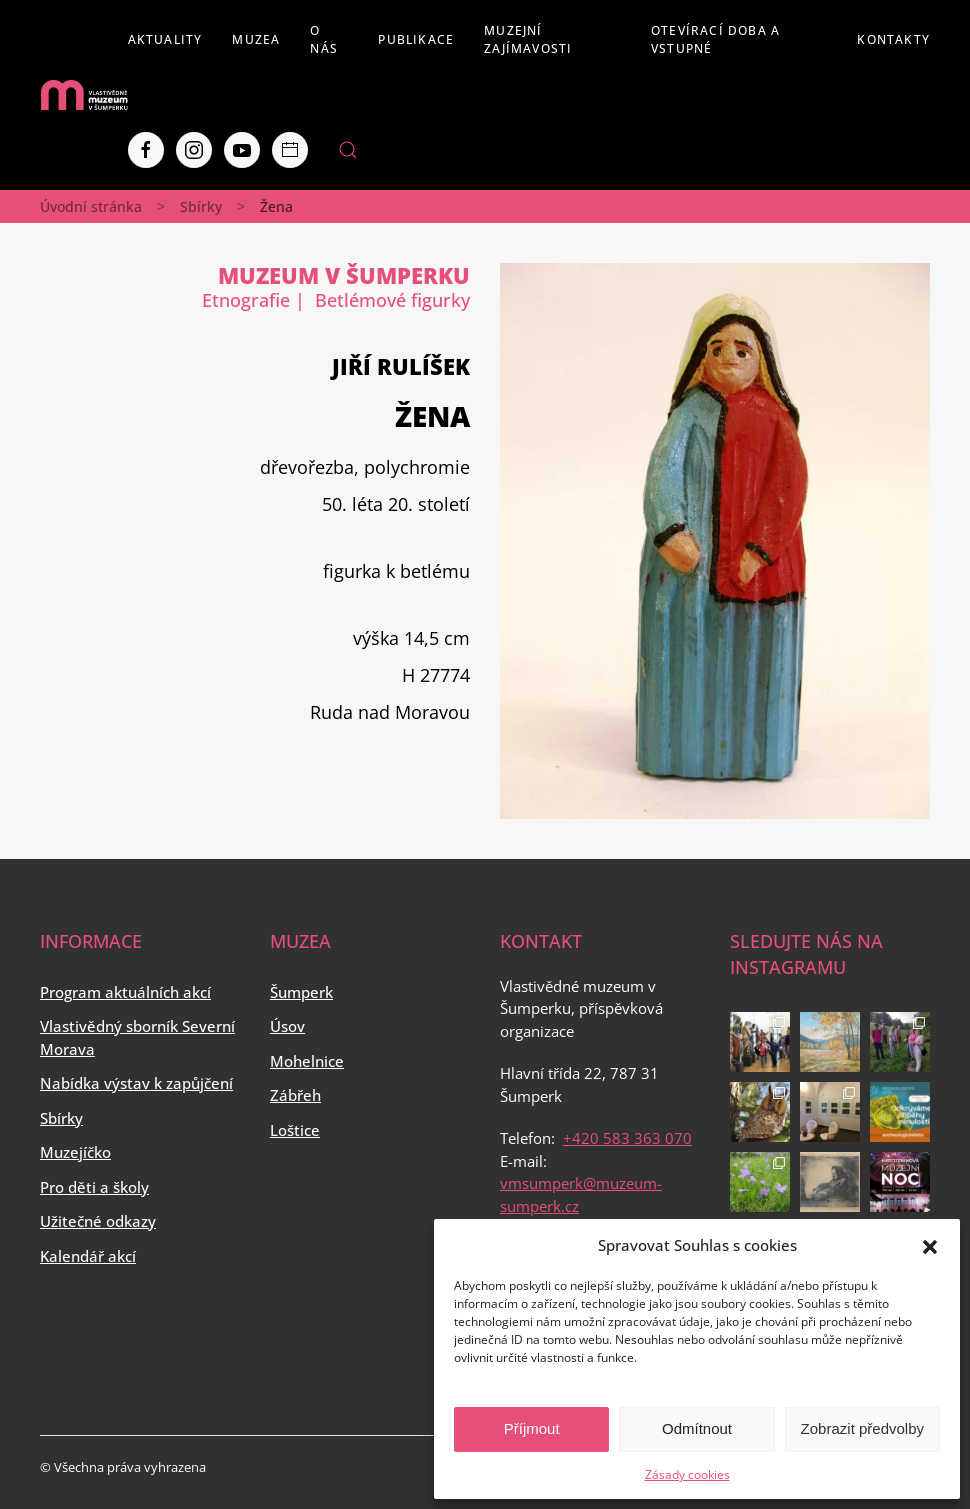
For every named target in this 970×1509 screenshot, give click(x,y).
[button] (930, 1245)
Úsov (287, 1026)
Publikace (416, 39)
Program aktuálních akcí (125, 992)
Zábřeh (295, 1095)
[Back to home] (84, 95)
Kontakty (893, 39)
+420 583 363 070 (627, 1138)
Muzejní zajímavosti (528, 39)
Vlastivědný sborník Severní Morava (137, 1037)
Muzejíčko (75, 1152)
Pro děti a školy (94, 1187)
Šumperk (301, 992)
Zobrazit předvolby (862, 1428)
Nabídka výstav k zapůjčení (136, 1083)
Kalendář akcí (88, 1256)
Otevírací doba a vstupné (715, 39)
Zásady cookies (687, 1474)
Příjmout (532, 1428)
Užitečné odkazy (98, 1221)
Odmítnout (697, 1428)
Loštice (295, 1130)
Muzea (256, 39)
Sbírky (201, 206)
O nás (324, 39)
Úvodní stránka (91, 206)
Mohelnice (307, 1061)
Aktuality (165, 39)
